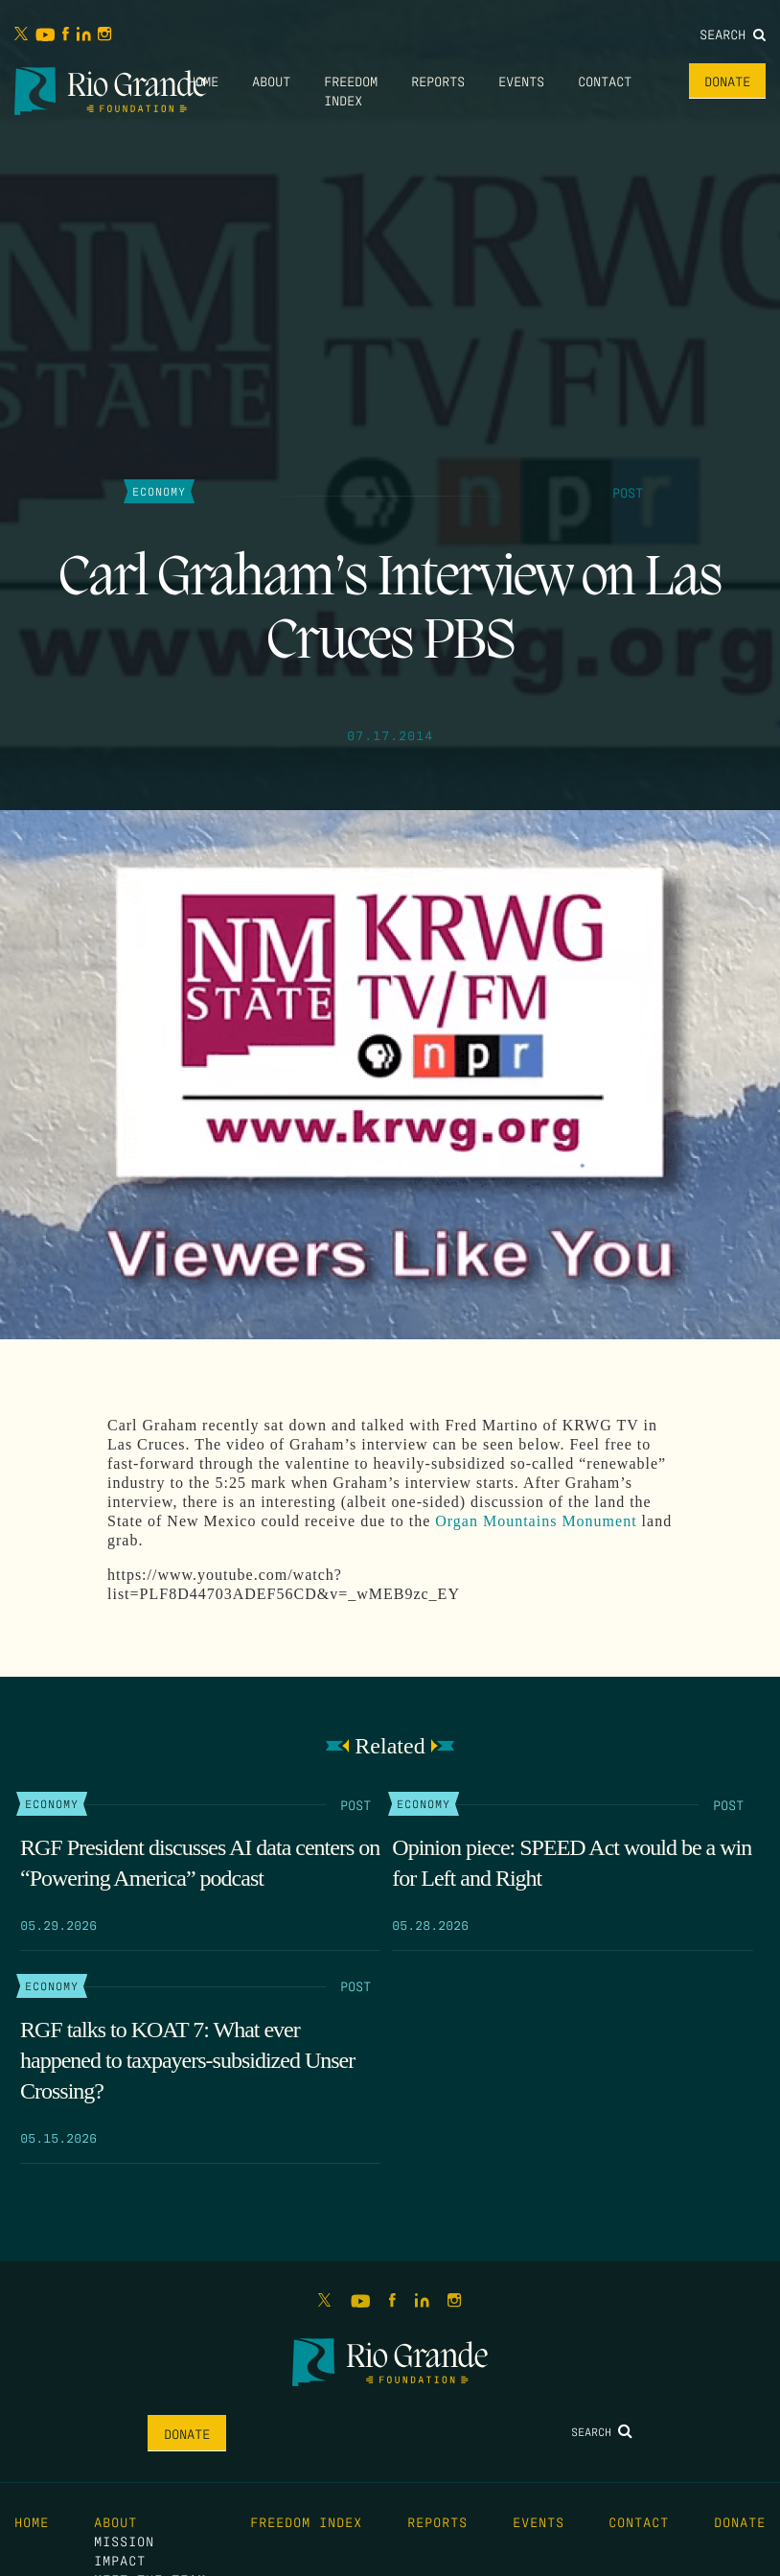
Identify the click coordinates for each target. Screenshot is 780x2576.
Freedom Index (306, 2521)
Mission (124, 2540)
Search (733, 33)
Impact (120, 2559)
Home (203, 80)
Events (521, 80)
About (271, 80)
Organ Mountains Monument (535, 1521)
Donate (727, 80)
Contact (604, 80)
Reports (438, 80)
